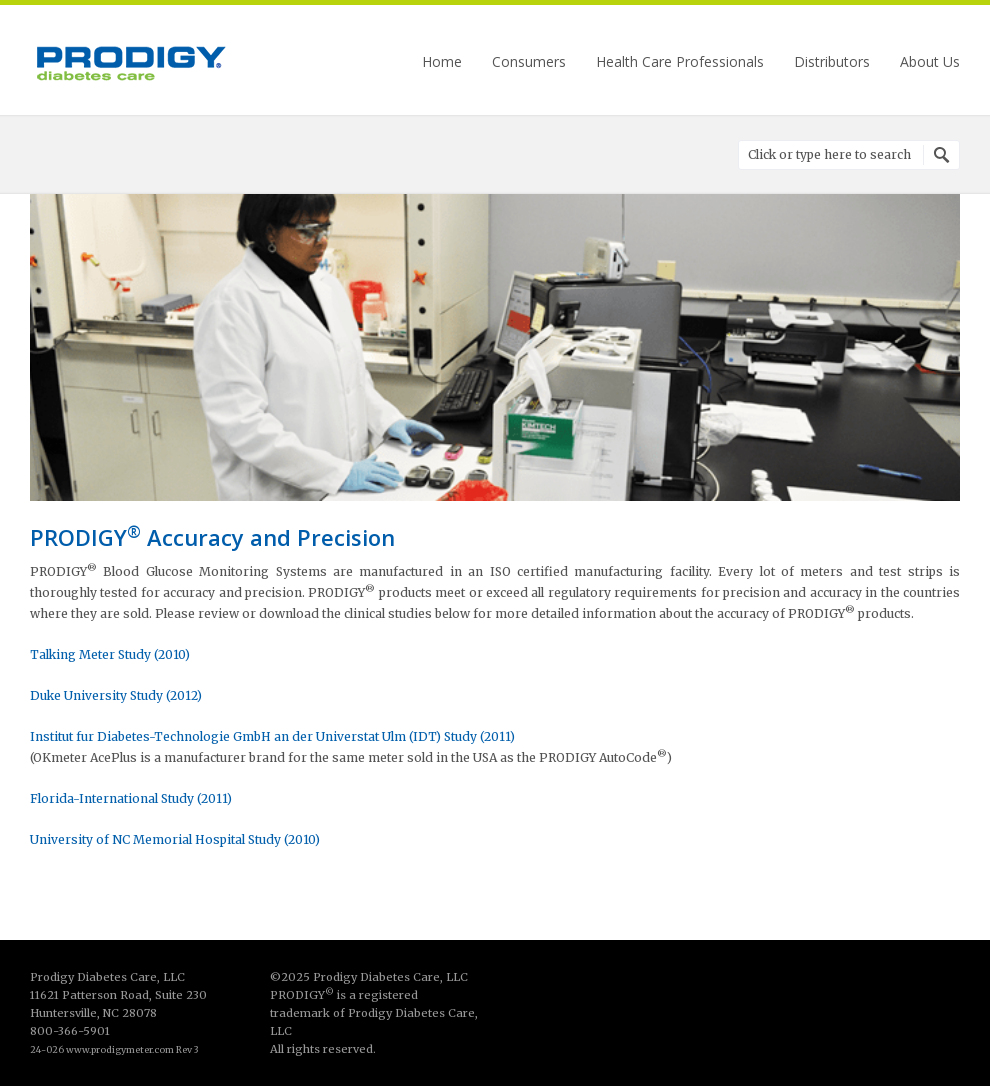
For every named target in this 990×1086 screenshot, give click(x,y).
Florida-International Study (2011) (131, 798)
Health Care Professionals (680, 62)
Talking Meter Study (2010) (110, 654)
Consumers (529, 62)
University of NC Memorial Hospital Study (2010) (175, 839)
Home (442, 62)
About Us (930, 62)
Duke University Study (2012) (116, 695)
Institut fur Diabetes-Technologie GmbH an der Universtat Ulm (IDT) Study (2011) (272, 736)
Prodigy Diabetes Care (130, 62)
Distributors (832, 62)
